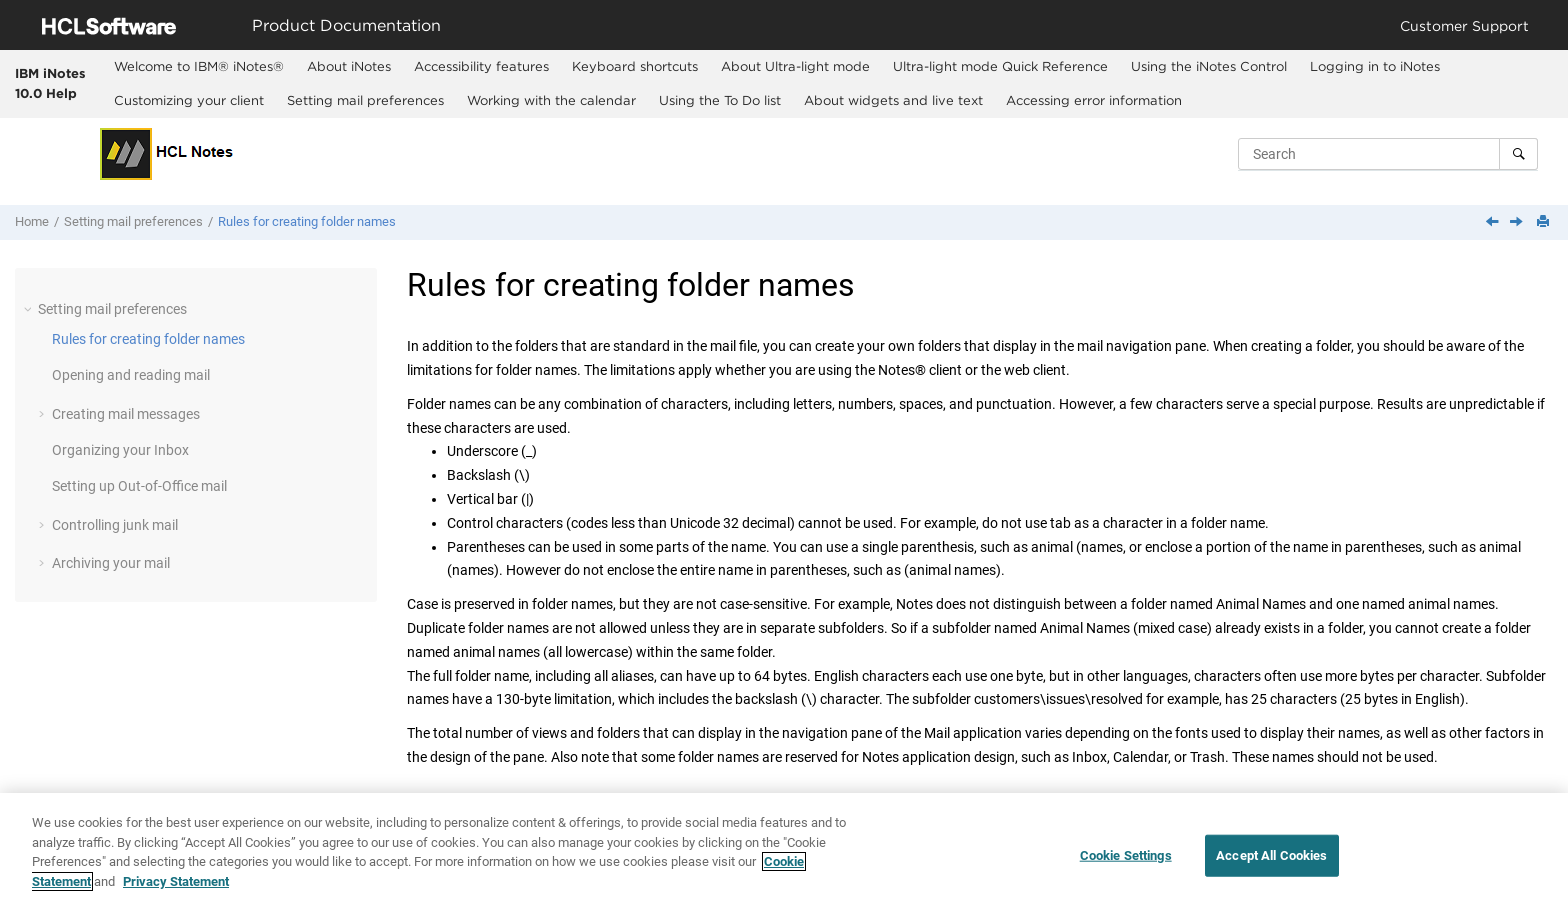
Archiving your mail (111, 563)
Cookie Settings (1126, 865)
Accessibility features (481, 66)
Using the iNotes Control (1209, 66)
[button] (30, 309)
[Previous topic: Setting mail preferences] (1494, 223)
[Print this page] (1545, 222)
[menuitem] (198, 67)
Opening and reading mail (131, 375)
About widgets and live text (893, 100)
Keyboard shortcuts (635, 66)
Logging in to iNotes (1375, 66)
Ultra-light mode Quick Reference (1000, 66)
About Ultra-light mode (795, 66)
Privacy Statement (176, 891)
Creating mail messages (126, 414)
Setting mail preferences (365, 100)
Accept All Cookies (1271, 865)
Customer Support (1464, 25)
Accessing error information (1094, 100)
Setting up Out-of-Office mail (139, 486)
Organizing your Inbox (120, 450)
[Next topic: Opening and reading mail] (1518, 223)
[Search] (1518, 154)
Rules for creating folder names (307, 221)
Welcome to (199, 66)
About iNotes (349, 66)
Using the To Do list (720, 100)
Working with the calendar (551, 100)
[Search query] (1388, 154)
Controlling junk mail (115, 525)
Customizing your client (189, 100)
